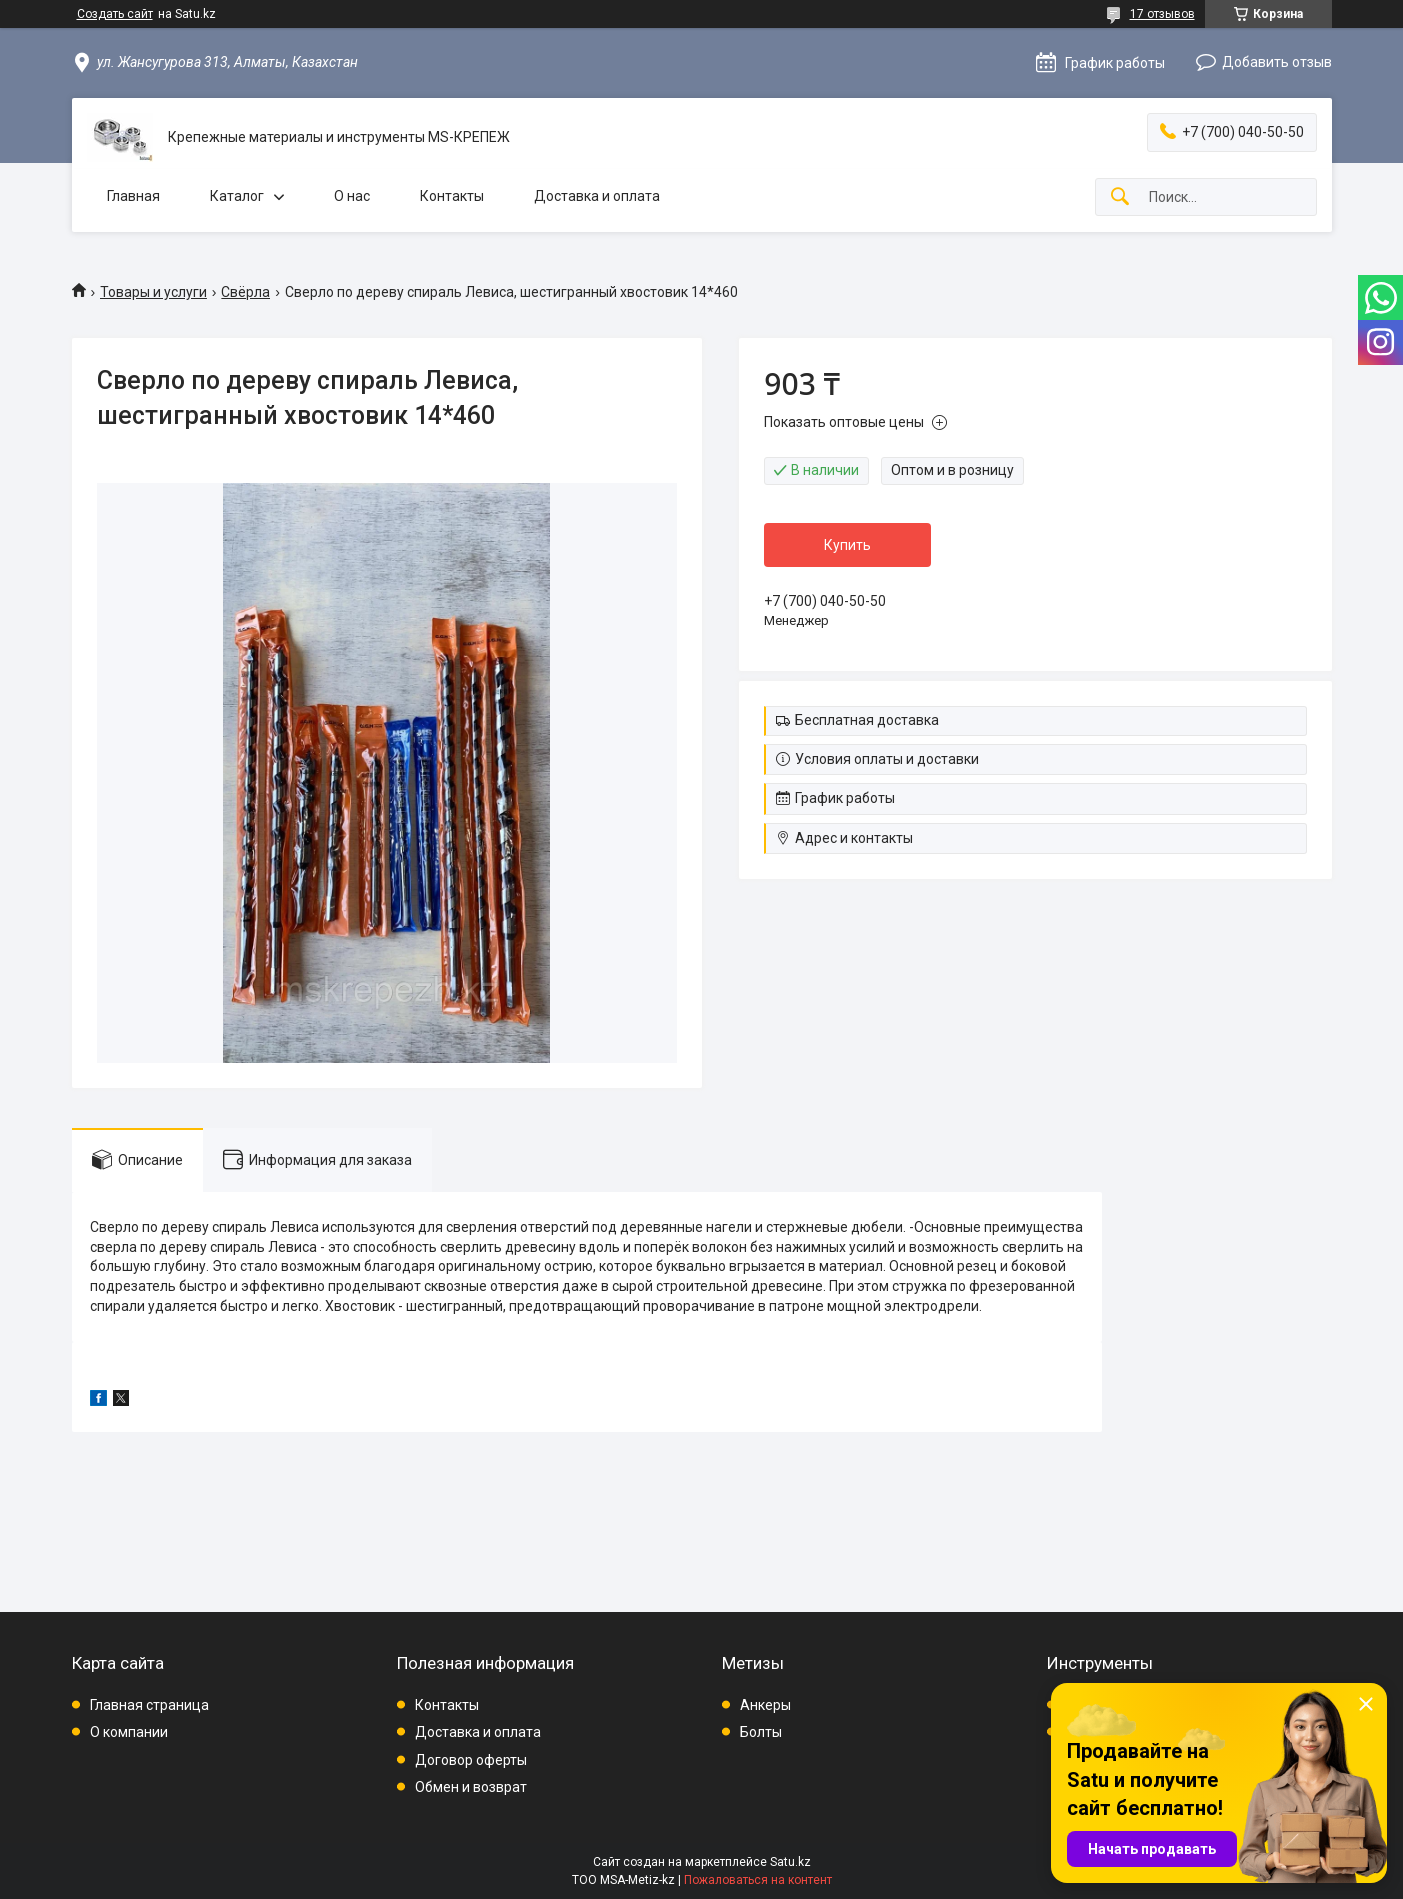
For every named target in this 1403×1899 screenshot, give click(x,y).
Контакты (452, 196)
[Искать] (1120, 197)
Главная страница (149, 1705)
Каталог (237, 196)
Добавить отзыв (1277, 62)
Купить (847, 545)
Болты (761, 1732)
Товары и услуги (153, 292)
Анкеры (765, 1705)
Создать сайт (115, 14)
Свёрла (245, 292)
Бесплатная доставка (867, 720)
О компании (129, 1732)
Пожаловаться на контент (758, 1880)
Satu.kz (790, 1862)
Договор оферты (471, 1760)
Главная (133, 196)
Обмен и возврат (471, 1787)
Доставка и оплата (597, 196)
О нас (352, 196)
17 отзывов (1162, 14)
